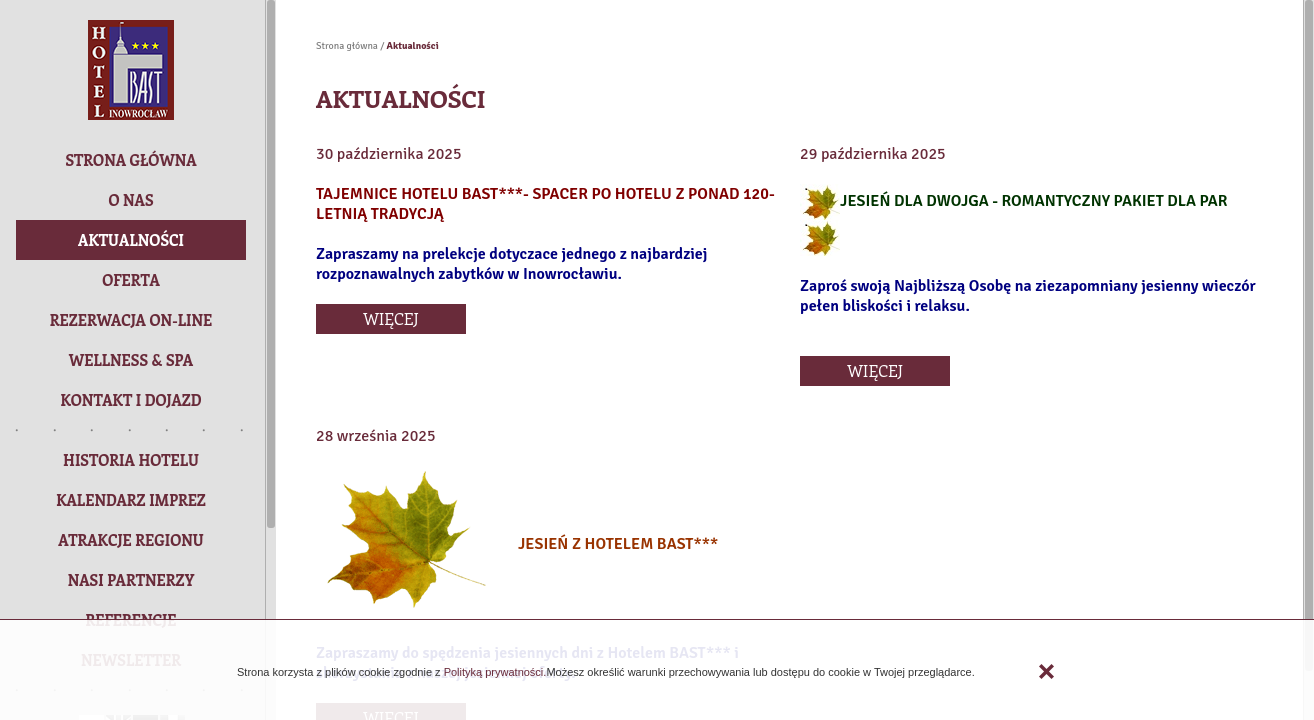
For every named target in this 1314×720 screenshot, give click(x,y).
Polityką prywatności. (494, 672)
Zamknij (1047, 671)
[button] (131, 320)
